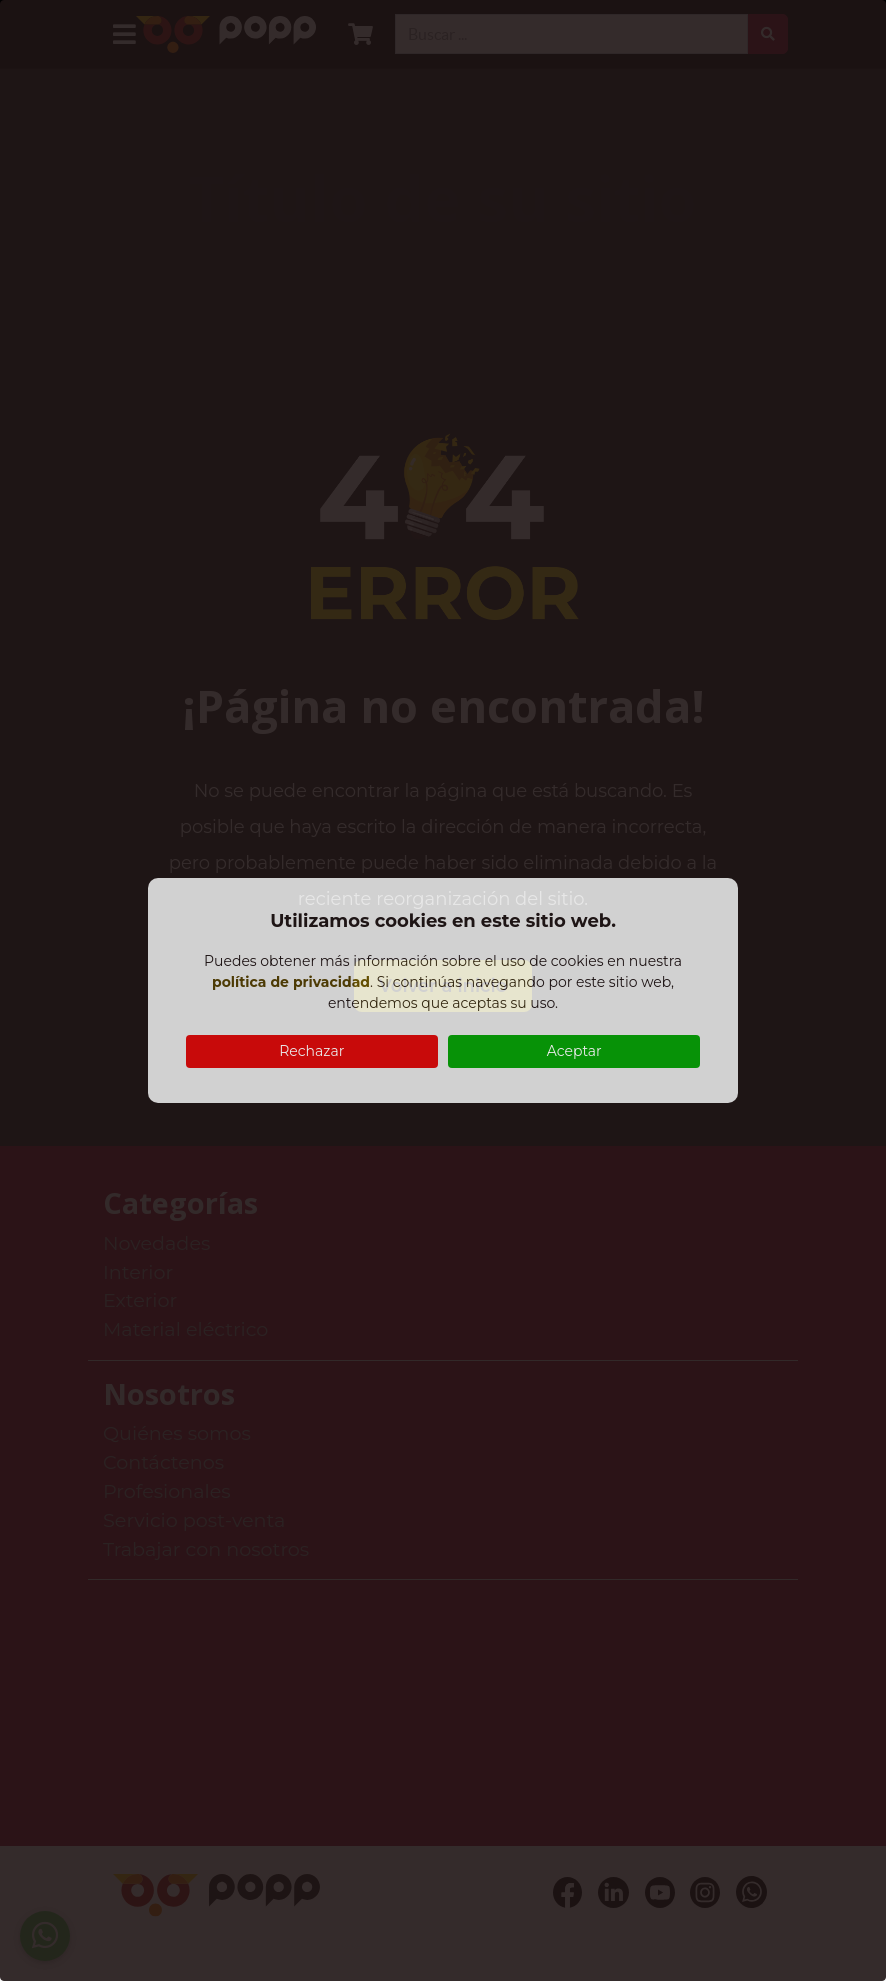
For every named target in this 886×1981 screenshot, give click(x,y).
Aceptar (574, 1051)
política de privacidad (291, 982)
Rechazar (311, 1051)
